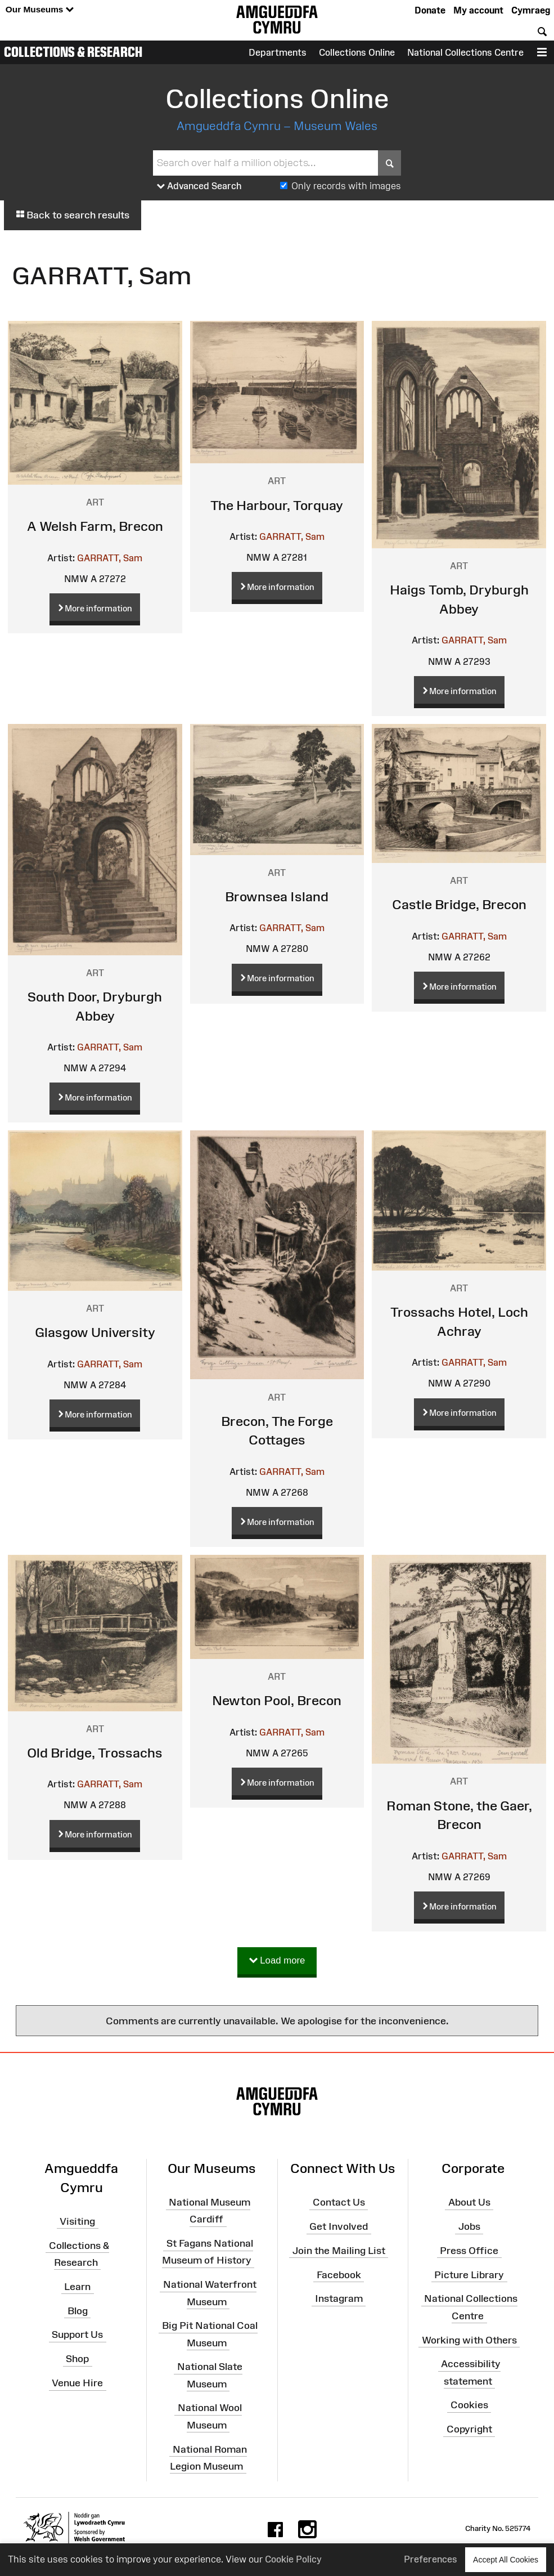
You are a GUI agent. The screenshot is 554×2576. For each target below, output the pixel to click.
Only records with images (346, 186)
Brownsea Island (276, 896)
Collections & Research (73, 51)
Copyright (469, 2429)
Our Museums (40, 10)
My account (478, 10)
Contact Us (339, 2202)
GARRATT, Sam (109, 558)
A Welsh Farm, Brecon (95, 526)
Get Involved (338, 2226)
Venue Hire (77, 2383)
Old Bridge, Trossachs (95, 1752)
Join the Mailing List (338, 2250)
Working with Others (469, 2339)
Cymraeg (530, 10)
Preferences (430, 2559)
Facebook (339, 2274)
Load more (277, 1961)
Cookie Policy (293, 2559)
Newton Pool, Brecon (276, 1700)
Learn (77, 2286)
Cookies (469, 2404)
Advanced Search (199, 186)
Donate (430, 10)
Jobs (469, 2226)
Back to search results (72, 215)
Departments (278, 52)
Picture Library (469, 2274)
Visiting (77, 2221)
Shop (77, 2358)
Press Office (469, 2250)
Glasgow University (95, 1332)
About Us (469, 2202)
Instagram (339, 2298)
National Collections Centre (465, 52)
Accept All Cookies (505, 2559)
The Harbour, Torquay (276, 505)
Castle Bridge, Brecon (459, 904)
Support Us (77, 2334)
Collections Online (357, 52)
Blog (77, 2310)
